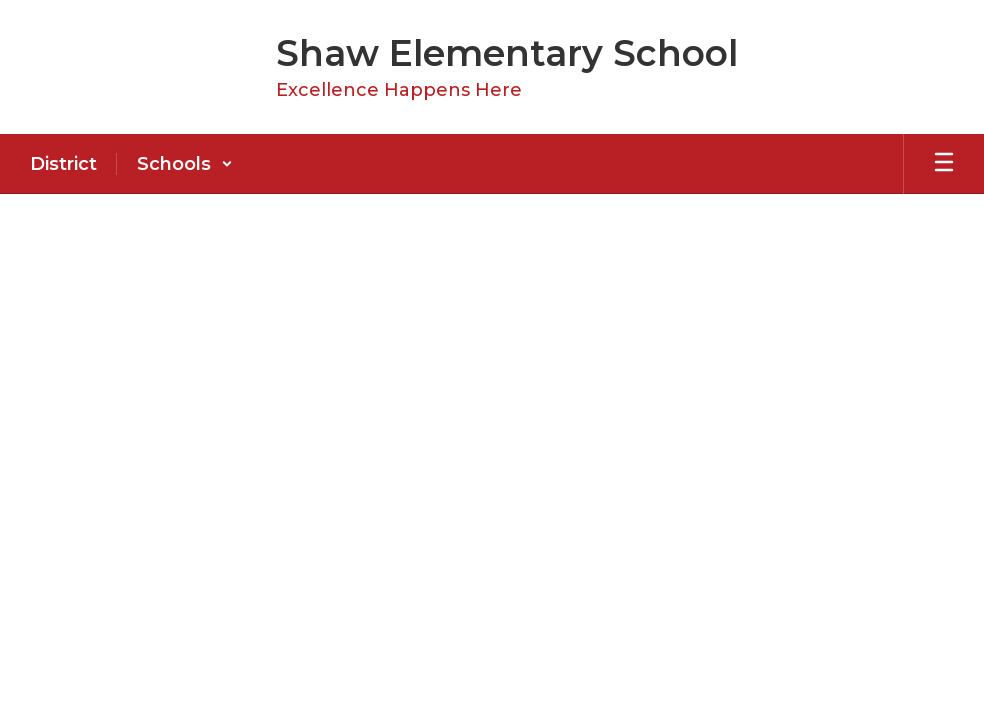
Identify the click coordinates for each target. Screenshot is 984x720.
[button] (185, 164)
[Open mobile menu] (944, 164)
